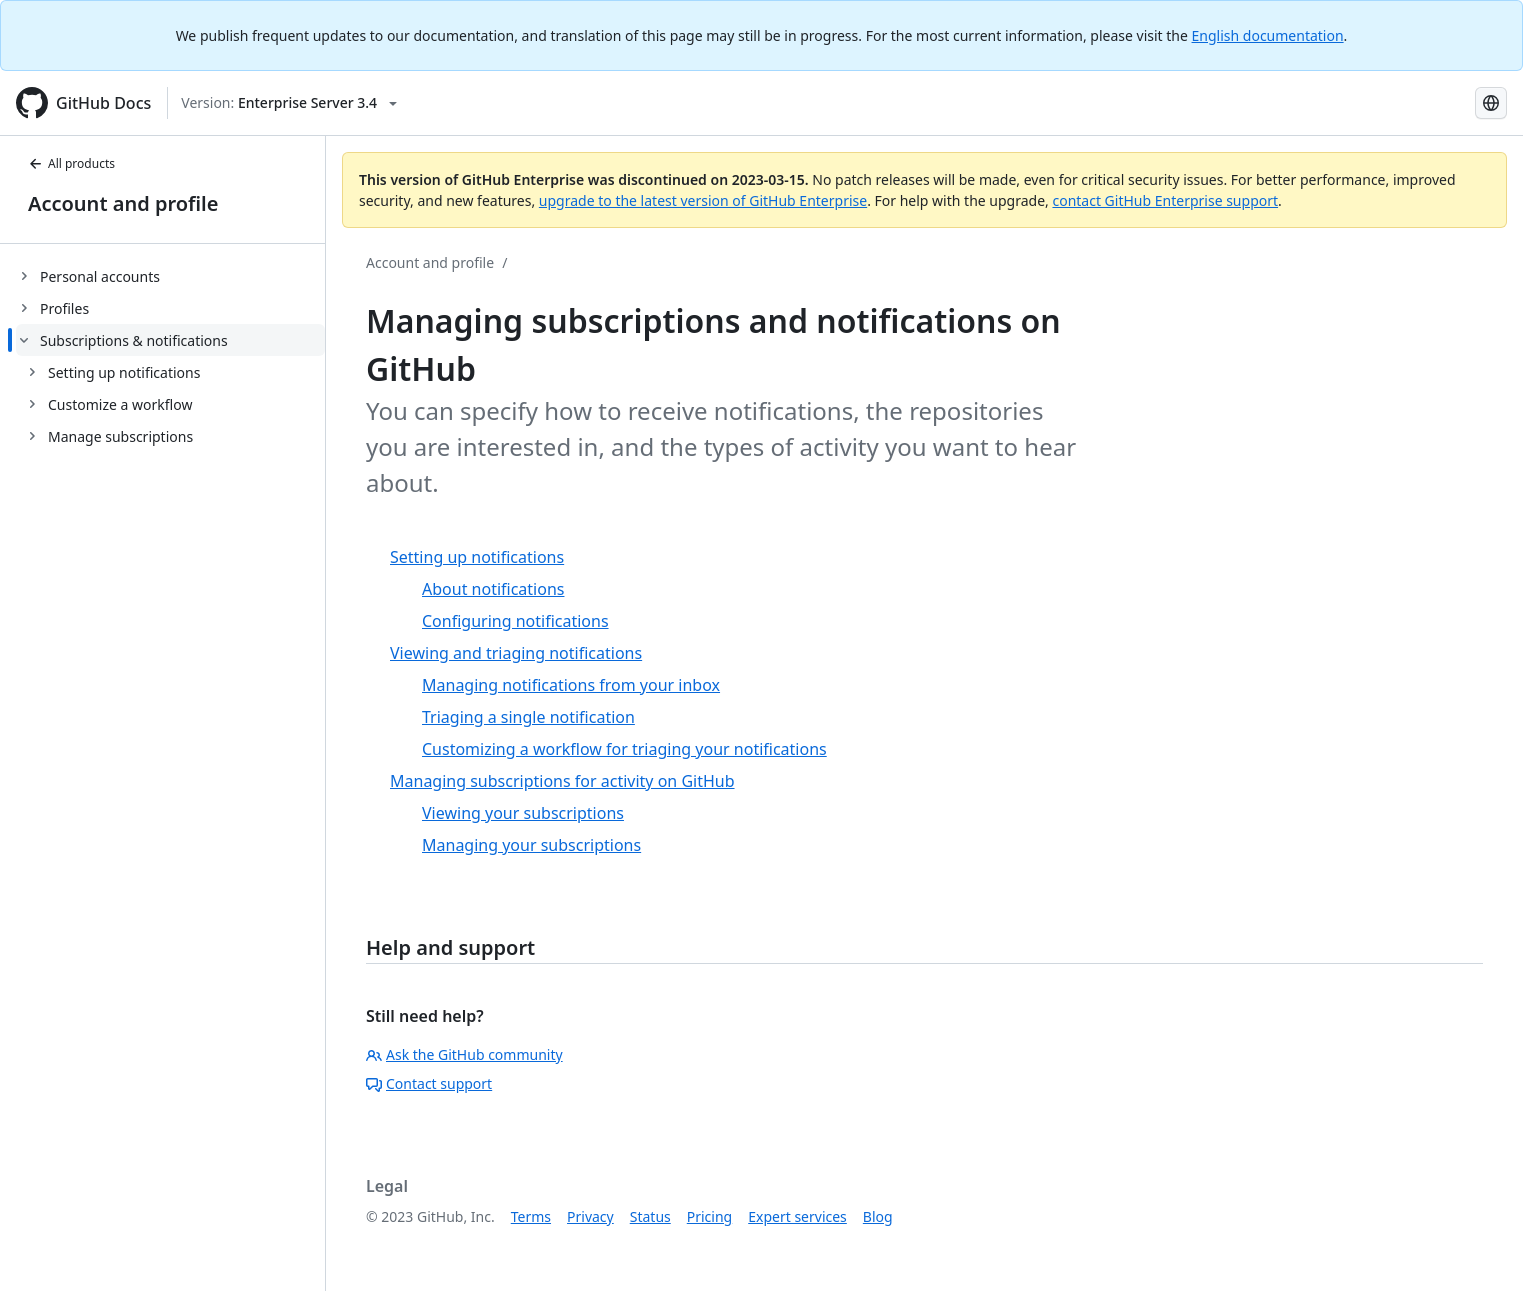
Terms (531, 1216)
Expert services (797, 1216)
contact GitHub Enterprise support (1165, 200)
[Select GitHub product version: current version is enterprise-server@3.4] (289, 103)
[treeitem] (170, 276)
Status (650, 1216)
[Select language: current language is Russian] (1491, 103)
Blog (878, 1216)
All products (71, 163)
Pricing (709, 1216)
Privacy (590, 1216)
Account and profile (123, 203)
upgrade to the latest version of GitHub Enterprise (703, 200)
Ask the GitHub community (464, 1054)
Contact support (429, 1083)
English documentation (1268, 35)
